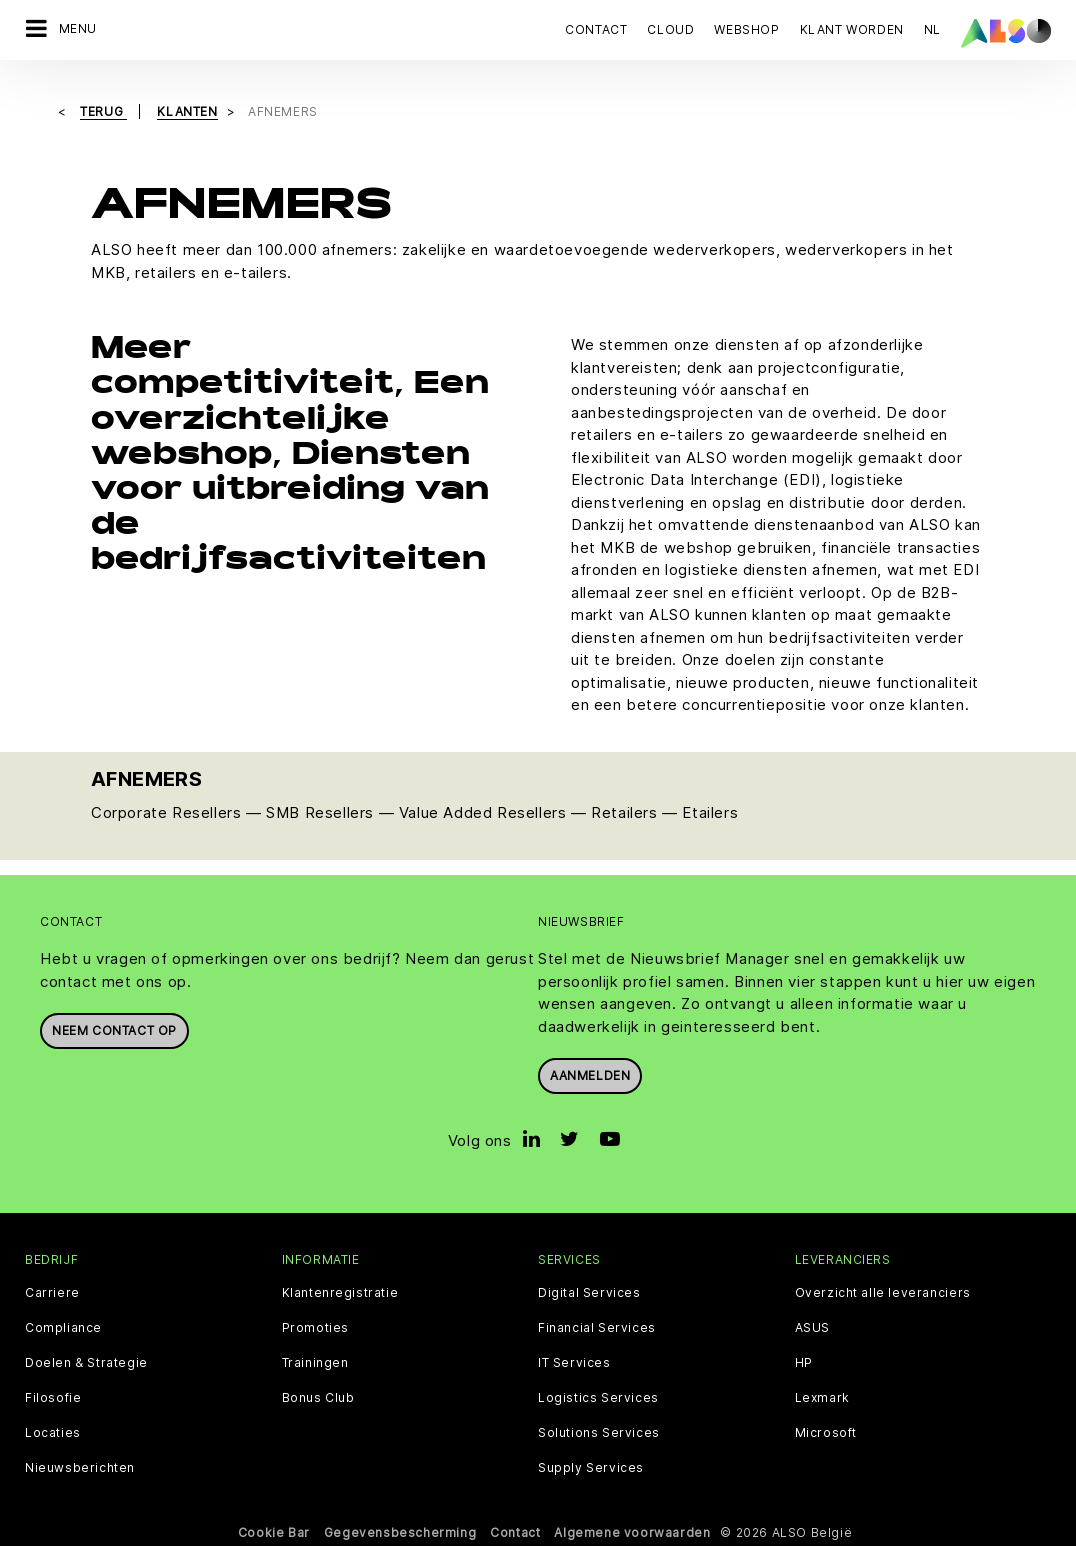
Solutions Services (599, 1431)
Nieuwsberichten (80, 1466)
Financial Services (597, 1326)
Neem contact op (114, 1029)
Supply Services (591, 1466)
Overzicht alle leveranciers (883, 1291)
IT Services (574, 1361)
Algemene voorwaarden (632, 1530)
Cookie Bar (274, 1530)
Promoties (315, 1326)
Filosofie (53, 1396)
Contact (596, 29)
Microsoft (826, 1431)
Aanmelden (590, 1074)
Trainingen (315, 1361)
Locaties (53, 1431)
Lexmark (822, 1396)
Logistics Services (598, 1396)
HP (804, 1361)
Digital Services (589, 1291)
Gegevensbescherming (400, 1530)
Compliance (63, 1326)
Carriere (52, 1291)
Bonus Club (318, 1396)
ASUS (812, 1326)
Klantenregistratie (340, 1291)
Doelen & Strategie (86, 1361)
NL (932, 29)
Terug (103, 110)
